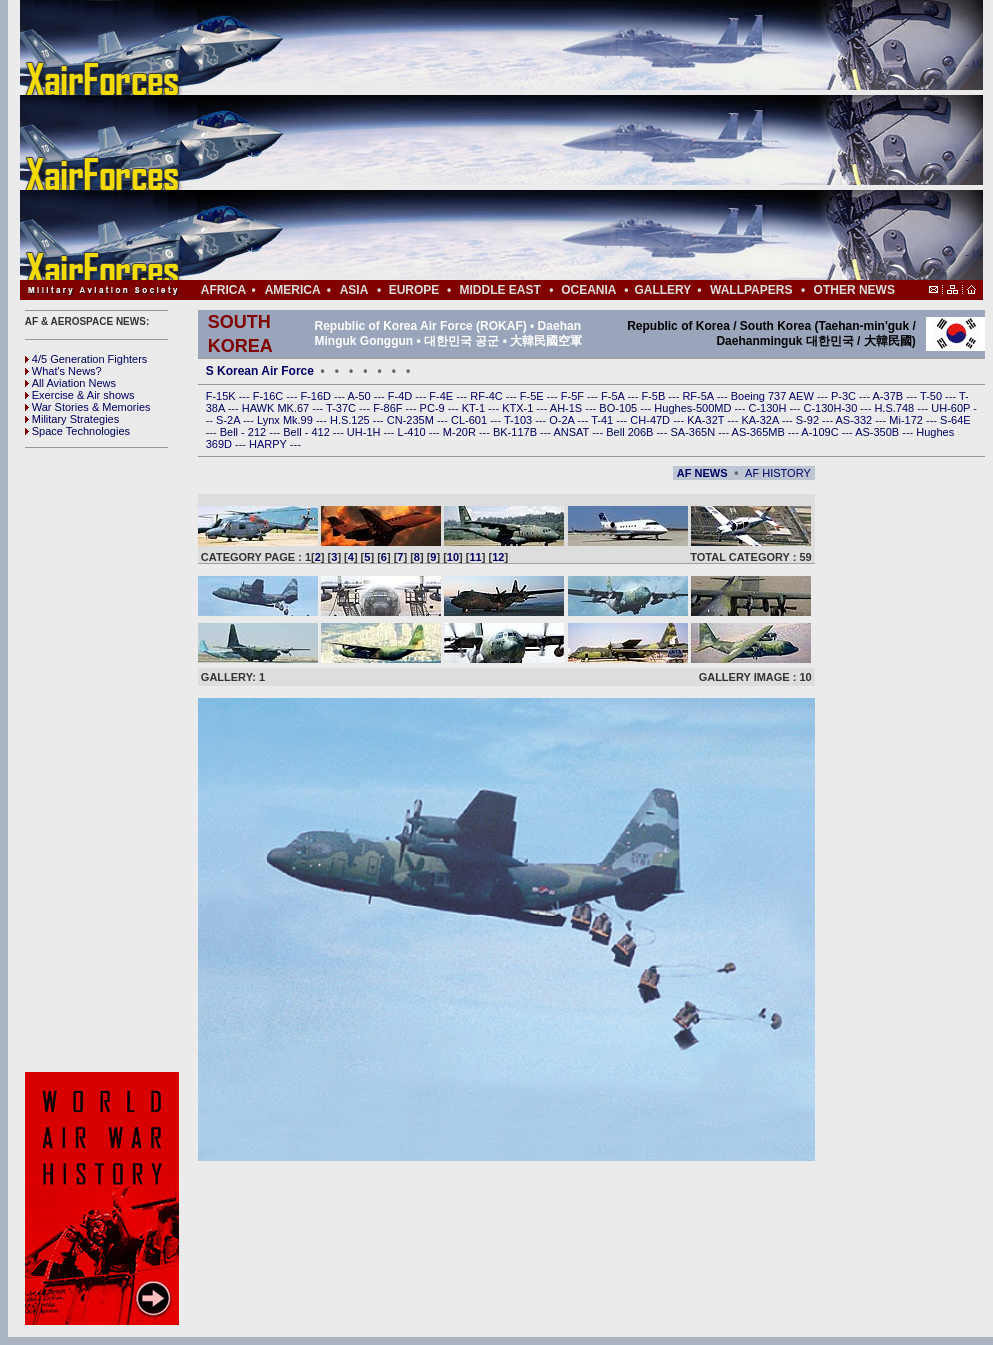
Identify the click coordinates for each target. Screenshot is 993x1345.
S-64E (955, 420)
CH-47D (651, 420)
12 (498, 557)
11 (476, 557)
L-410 (413, 432)
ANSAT (572, 432)
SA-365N (694, 432)
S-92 (809, 420)
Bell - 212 (245, 432)
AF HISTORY (778, 473)
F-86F (389, 408)
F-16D (317, 396)
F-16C (270, 396)
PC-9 (434, 408)
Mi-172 (907, 420)
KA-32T (707, 420)
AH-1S (567, 408)
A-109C (821, 432)
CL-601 (470, 420)
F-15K (222, 396)
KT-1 (475, 408)
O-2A (563, 420)
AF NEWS (702, 473)
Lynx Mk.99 (286, 420)
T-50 (932, 396)
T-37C (342, 408)
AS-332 (856, 420)
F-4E (442, 396)
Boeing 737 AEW (774, 396)
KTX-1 (519, 408)
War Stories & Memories (88, 407)
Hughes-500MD (694, 408)
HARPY (269, 444)
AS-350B (878, 432)
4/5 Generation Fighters (88, 359)
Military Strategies (72, 419)
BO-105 (619, 408)
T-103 (519, 420)
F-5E (533, 396)
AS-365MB (760, 432)
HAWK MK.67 (277, 408)
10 (453, 557)
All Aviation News (70, 383)
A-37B (890, 396)
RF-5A (699, 396)
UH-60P (952, 408)
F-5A (614, 396)
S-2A (229, 420)
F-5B (654, 396)
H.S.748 (895, 408)
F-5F (574, 396)
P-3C (845, 396)
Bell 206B (631, 432)
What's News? (63, 371)
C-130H (768, 408)
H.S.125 (351, 420)
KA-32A (761, 420)
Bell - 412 (308, 432)
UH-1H (365, 432)
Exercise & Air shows (80, 395)
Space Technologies (77, 431)
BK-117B (516, 432)
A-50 (360, 396)
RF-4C (487, 396)
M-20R (461, 432)
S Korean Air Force (260, 371)
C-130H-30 (832, 408)
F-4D (402, 396)
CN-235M (412, 420)
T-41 (603, 420)
